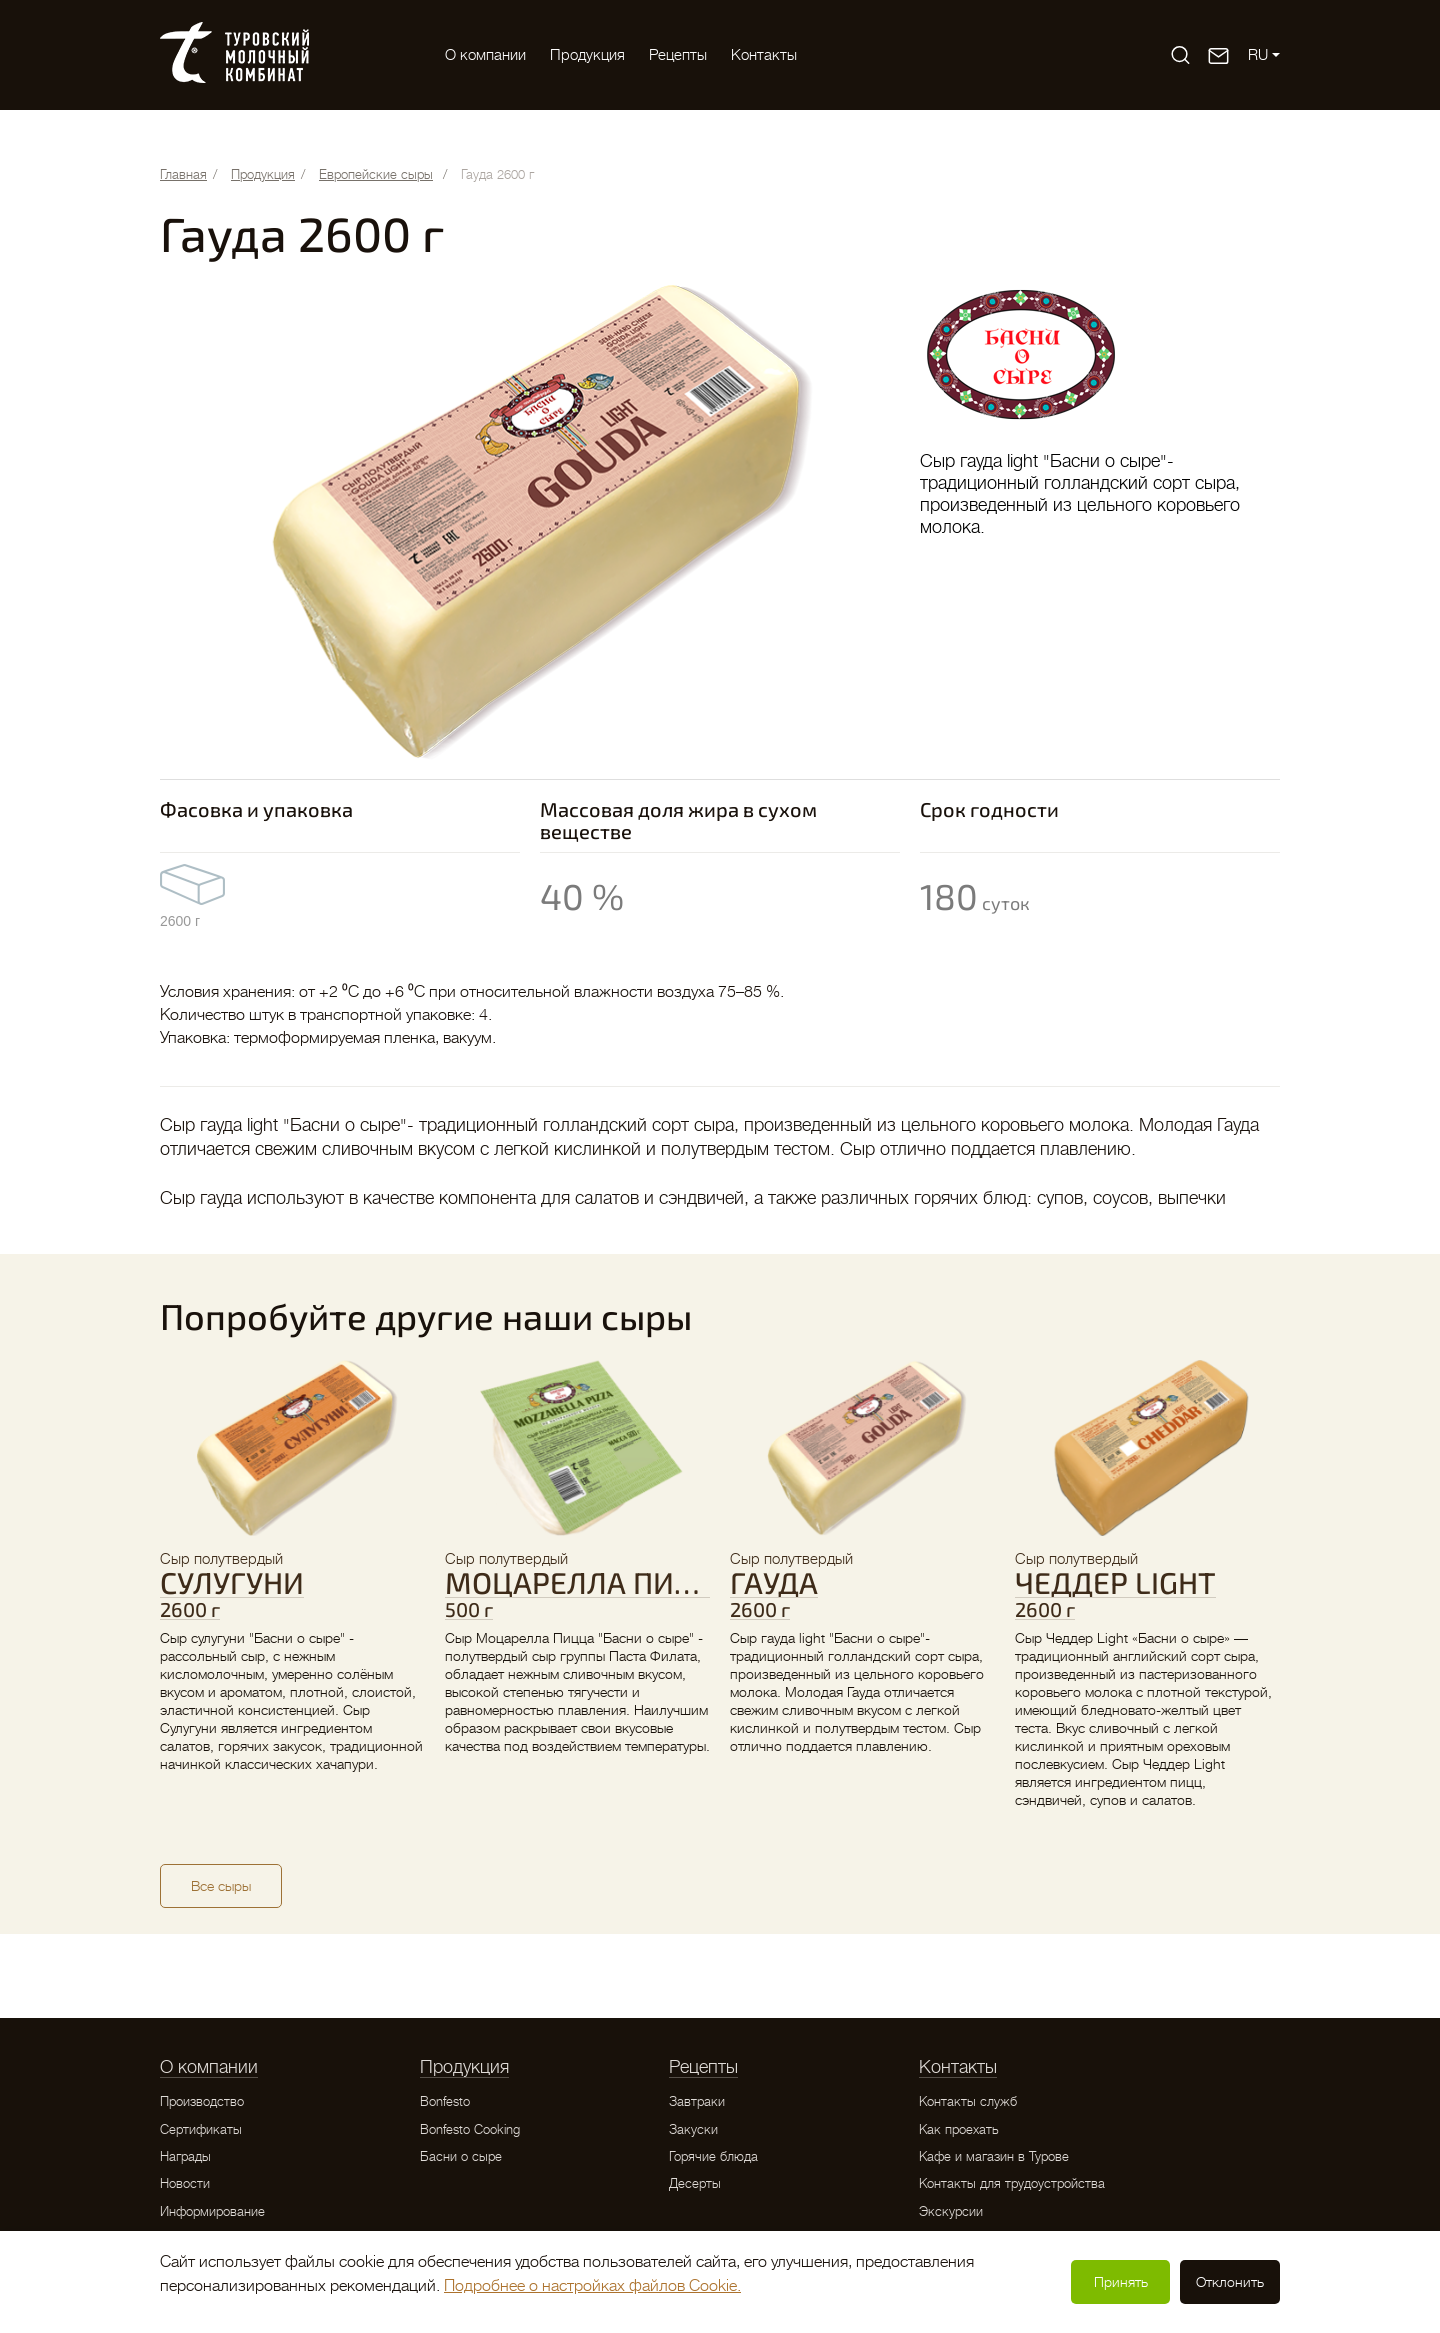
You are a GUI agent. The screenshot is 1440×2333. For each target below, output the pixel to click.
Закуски (693, 2129)
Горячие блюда (713, 2156)
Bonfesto (445, 2101)
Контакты (764, 55)
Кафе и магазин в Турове (994, 2156)
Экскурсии (951, 2211)
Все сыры (221, 1886)
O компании (485, 55)
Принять (1121, 2282)
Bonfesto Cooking (470, 2129)
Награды (185, 2156)
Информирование (212, 2211)
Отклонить (1230, 2282)
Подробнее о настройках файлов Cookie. (592, 2286)
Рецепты (678, 55)
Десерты (695, 2183)
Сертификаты (201, 2129)
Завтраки (697, 2101)
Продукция (587, 55)
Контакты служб (968, 2101)
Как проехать (959, 2129)
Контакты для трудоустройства (1012, 2183)
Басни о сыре (461, 2156)
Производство (202, 2101)
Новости (185, 2183)
